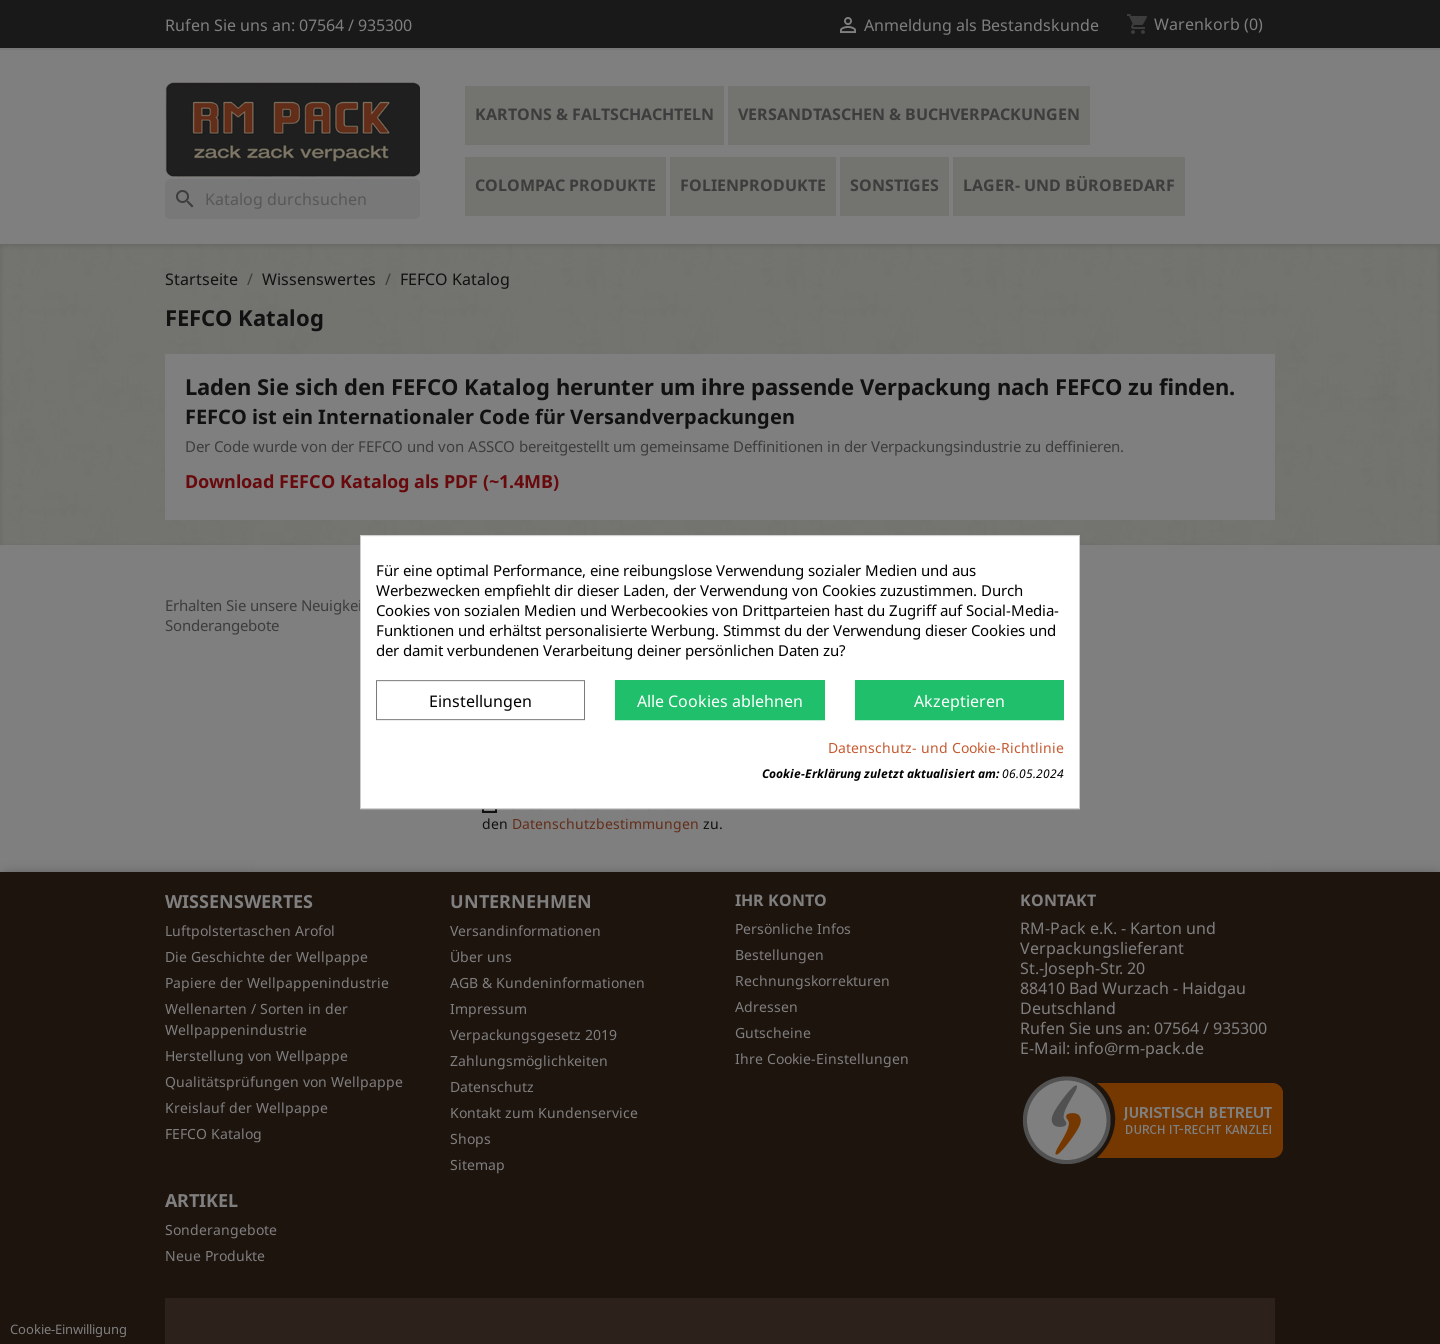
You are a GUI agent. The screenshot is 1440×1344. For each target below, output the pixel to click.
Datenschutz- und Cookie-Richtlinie (946, 747)
